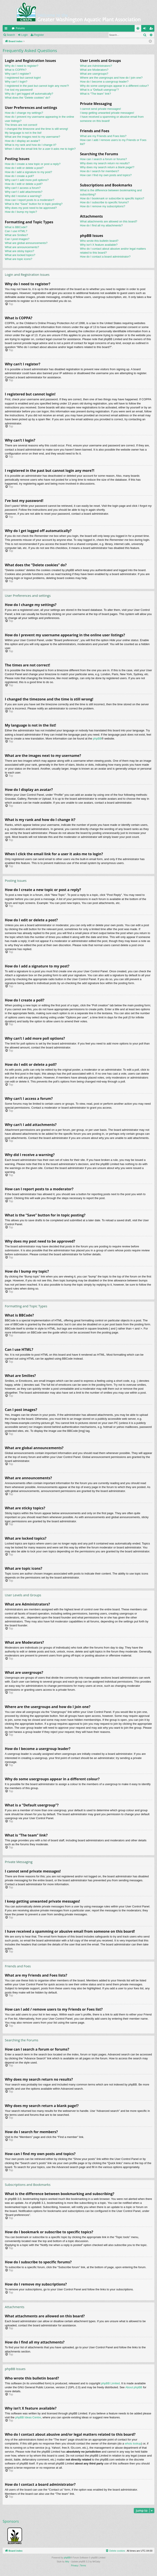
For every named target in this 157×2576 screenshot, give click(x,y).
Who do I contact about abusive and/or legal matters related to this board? (113, 250)
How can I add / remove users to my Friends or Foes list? (113, 142)
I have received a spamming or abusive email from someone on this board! (112, 118)
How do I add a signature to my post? (28, 172)
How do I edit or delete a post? (24, 168)
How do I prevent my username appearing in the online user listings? (39, 118)
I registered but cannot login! (23, 77)
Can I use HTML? (16, 231)
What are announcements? (22, 247)
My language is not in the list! (23, 132)
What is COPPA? (16, 69)
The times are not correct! (21, 124)
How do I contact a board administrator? (105, 256)
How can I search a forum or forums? (103, 159)
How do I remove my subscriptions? (102, 206)
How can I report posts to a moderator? (29, 200)
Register (39, 34)
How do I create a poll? (19, 176)
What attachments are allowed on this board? (108, 221)
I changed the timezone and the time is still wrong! (36, 128)
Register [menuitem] (152, 29)
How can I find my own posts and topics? (106, 175)
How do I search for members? (99, 171)
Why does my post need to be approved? (31, 207)
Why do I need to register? (21, 65)
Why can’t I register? (18, 73)
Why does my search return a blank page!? (107, 167)
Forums (20, 28)
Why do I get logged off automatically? (29, 93)
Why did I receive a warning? (23, 196)
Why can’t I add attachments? (23, 191)
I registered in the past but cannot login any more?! (37, 85)
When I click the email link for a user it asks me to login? (40, 148)
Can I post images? (17, 239)
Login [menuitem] (145, 29)
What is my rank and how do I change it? (30, 144)
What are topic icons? (18, 259)
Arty (67, 2561)
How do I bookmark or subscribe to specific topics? (112, 198)
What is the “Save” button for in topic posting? (33, 204)
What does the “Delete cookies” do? (27, 97)
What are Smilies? (16, 235)
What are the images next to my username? (32, 136)
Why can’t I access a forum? (23, 187)
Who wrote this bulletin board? (99, 240)
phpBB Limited (110, 2383)
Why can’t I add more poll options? (26, 180)
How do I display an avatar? (22, 141)
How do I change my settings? (24, 112)
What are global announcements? (26, 243)
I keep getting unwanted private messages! (107, 112)
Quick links (6, 29)
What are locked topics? (20, 255)
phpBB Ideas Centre (28, 2417)
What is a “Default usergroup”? (99, 89)
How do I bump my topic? (21, 211)
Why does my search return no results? (105, 163)
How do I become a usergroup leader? (104, 81)
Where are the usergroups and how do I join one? (111, 77)
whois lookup (133, 2443)
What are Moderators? (94, 69)
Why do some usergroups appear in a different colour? (114, 85)
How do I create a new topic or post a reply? (33, 164)
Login (24, 34)
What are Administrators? (96, 65)
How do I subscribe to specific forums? (104, 202)
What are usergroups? (94, 73)
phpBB (97, 738)
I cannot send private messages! (100, 108)
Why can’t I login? (16, 81)
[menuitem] (138, 28)
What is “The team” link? (95, 93)
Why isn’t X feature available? (99, 244)
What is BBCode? (16, 227)
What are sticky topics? (19, 251)
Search (11, 34)
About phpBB (133, 2387)
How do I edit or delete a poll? (24, 184)
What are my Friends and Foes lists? (103, 136)
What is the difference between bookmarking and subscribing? (111, 192)
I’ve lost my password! (19, 89)
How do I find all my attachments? (101, 225)
